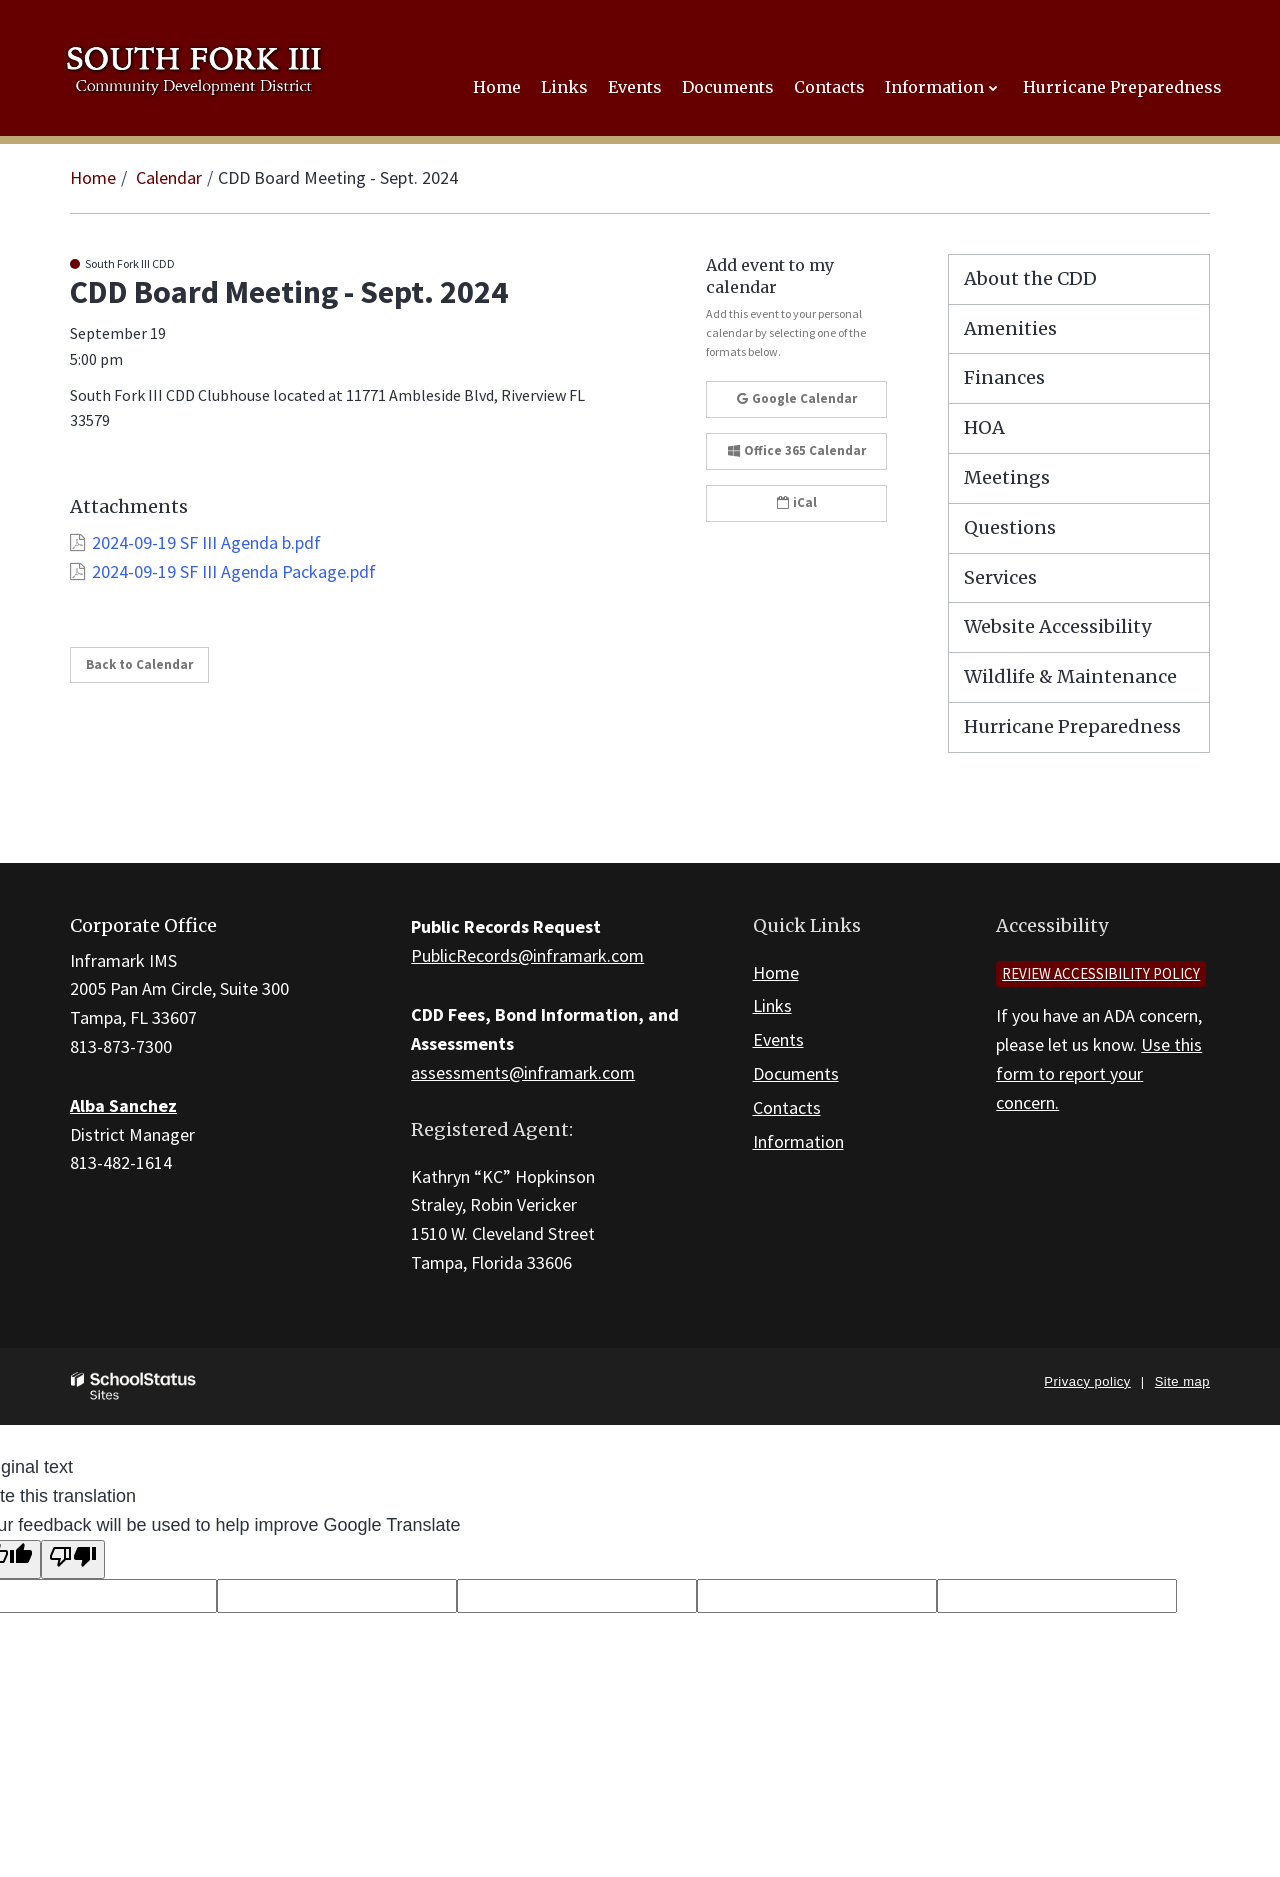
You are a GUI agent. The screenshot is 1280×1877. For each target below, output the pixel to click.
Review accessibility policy (1101, 973)
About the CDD (1030, 278)
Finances (1004, 377)
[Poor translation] (73, 1559)
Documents (796, 1073)
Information (798, 1141)
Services (1000, 577)
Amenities (1010, 328)
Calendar (169, 177)
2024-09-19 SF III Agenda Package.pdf (234, 571)
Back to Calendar (139, 664)
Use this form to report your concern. (1099, 1073)
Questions (1010, 527)
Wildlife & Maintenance (1070, 676)
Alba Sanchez (123, 1105)
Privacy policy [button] (1087, 1381)
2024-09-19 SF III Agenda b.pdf (206, 542)
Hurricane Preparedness (1072, 726)
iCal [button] (797, 502)
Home (93, 177)
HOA (984, 427)
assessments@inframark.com (523, 1072)
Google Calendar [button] (797, 398)
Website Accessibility (1057, 626)
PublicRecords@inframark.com (527, 955)
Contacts (787, 1107)
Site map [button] (1182, 1381)
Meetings (1007, 477)
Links (772, 1005)
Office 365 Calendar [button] (797, 450)
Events (778, 1039)
